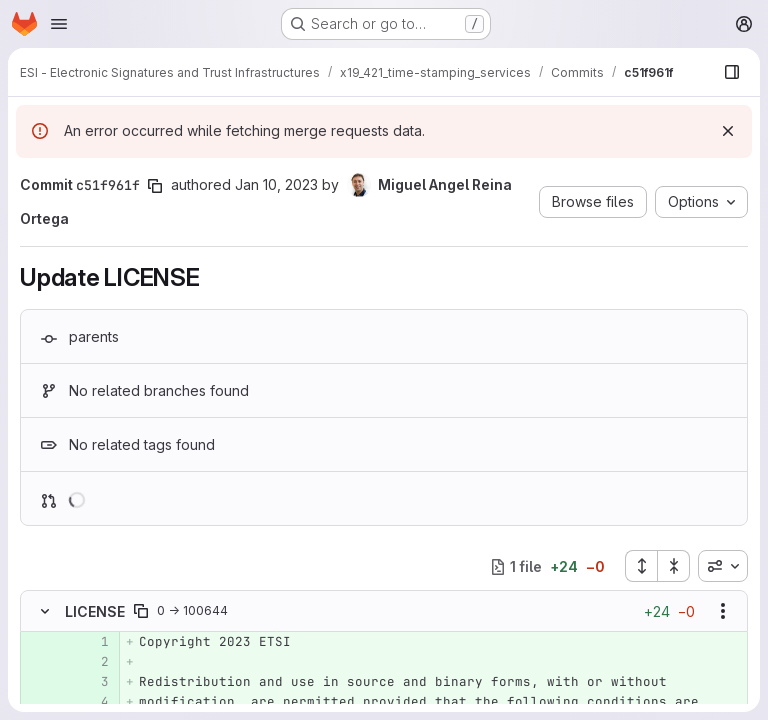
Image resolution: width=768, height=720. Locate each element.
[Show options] (723, 611)
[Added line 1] (92, 642)
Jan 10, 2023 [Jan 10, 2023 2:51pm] (276, 184)
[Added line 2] (92, 662)
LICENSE (95, 611)
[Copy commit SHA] (155, 186)
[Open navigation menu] (59, 24)
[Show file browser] (732, 72)
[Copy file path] (141, 611)
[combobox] (723, 566)
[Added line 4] (92, 702)
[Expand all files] (641, 566)
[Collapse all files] (674, 566)
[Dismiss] (728, 131)
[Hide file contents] (45, 611)
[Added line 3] (92, 682)
